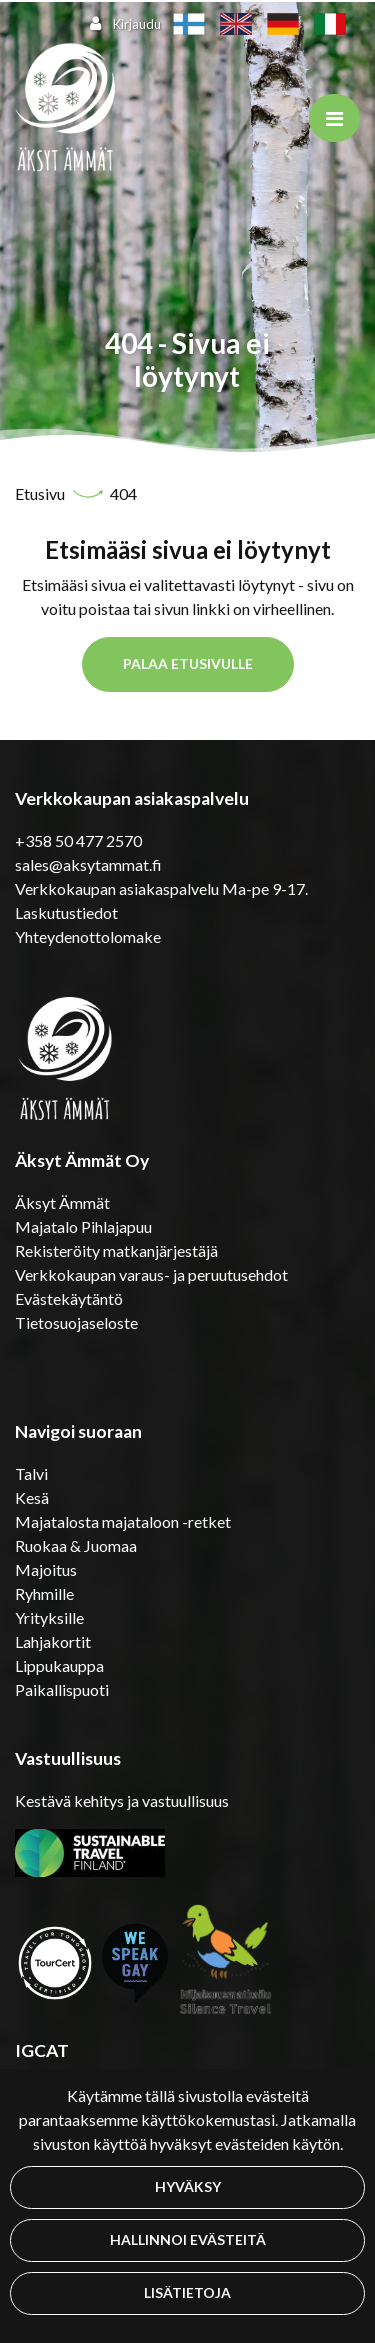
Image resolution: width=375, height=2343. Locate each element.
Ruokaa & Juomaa (76, 1545)
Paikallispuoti (62, 1689)
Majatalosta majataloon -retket (123, 1521)
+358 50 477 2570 (78, 840)
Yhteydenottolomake (88, 936)
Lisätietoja (187, 2292)
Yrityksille (49, 1617)
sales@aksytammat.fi (88, 864)
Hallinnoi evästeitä (188, 2239)
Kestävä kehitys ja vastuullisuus (122, 1800)
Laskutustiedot (66, 912)
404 (123, 493)
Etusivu (41, 493)
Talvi (31, 1473)
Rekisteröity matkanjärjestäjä (116, 1250)
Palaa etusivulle (188, 663)
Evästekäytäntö (69, 1298)
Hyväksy (188, 2186)
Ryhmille (44, 1593)
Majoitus (46, 1569)
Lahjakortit (53, 1641)
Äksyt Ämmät (62, 1202)
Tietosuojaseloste (76, 1322)
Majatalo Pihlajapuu (83, 1226)
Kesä (32, 1497)
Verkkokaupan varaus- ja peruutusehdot (151, 1274)
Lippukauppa (59, 1665)
